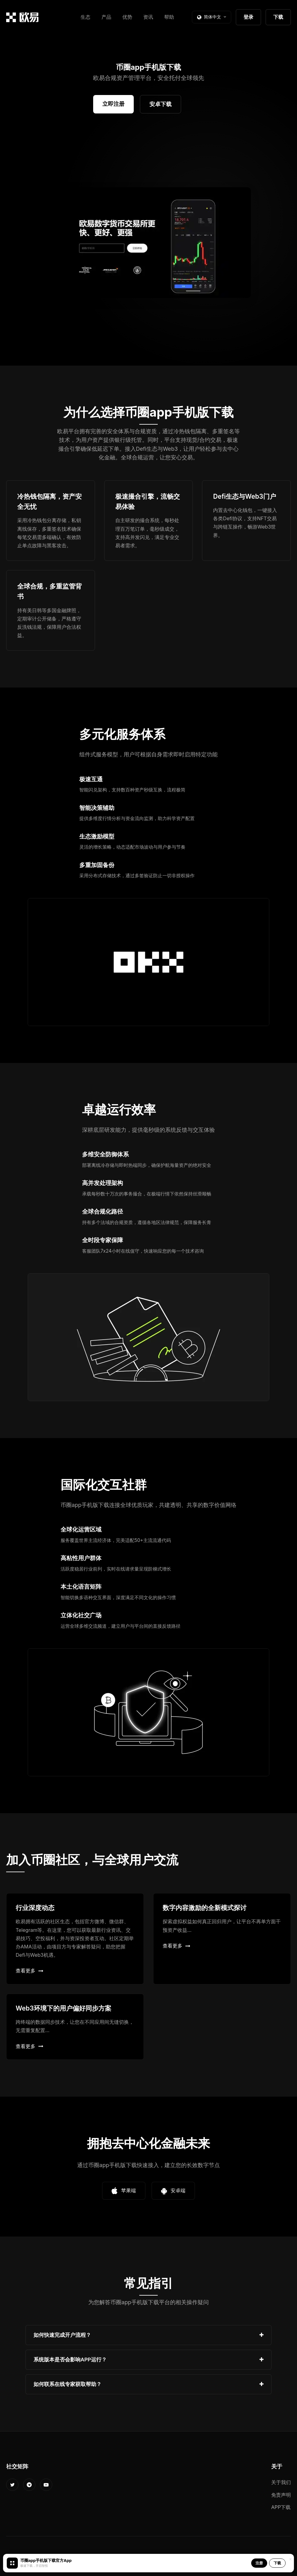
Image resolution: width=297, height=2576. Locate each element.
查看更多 (29, 1971)
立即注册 (113, 104)
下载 (278, 17)
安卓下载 (160, 104)
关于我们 (281, 2482)
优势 (127, 17)
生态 (85, 17)
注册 (259, 2563)
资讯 (148, 17)
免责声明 (281, 2495)
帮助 (169, 17)
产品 (106, 17)
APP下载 (281, 2507)
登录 (248, 17)
